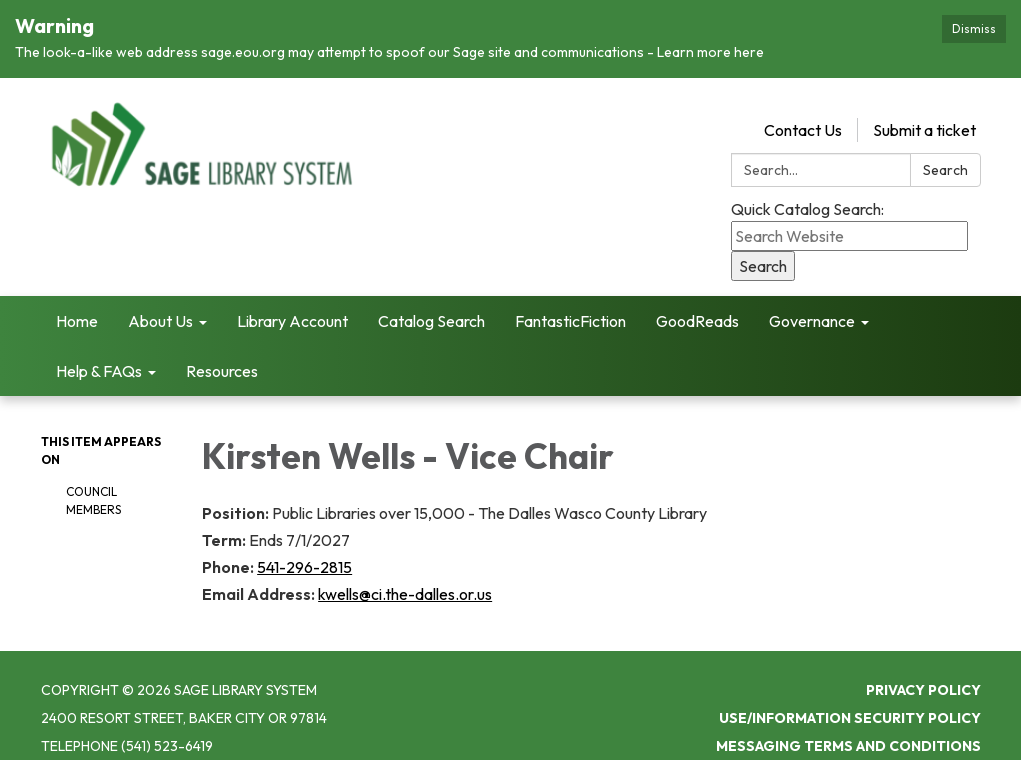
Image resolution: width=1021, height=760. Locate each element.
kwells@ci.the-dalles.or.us (405, 581)
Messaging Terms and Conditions (848, 733)
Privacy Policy (923, 677)
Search (945, 157)
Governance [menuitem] (812, 308)
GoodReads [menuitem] (697, 308)
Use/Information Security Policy (850, 705)
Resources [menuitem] (222, 358)
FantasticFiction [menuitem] (570, 308)
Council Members (93, 487)
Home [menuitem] (77, 308)
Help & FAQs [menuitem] (99, 358)
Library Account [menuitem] (292, 308)
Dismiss (974, 28)
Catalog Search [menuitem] (431, 308)
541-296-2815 (304, 554)
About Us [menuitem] (160, 308)
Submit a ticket (924, 117)
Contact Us (803, 117)
